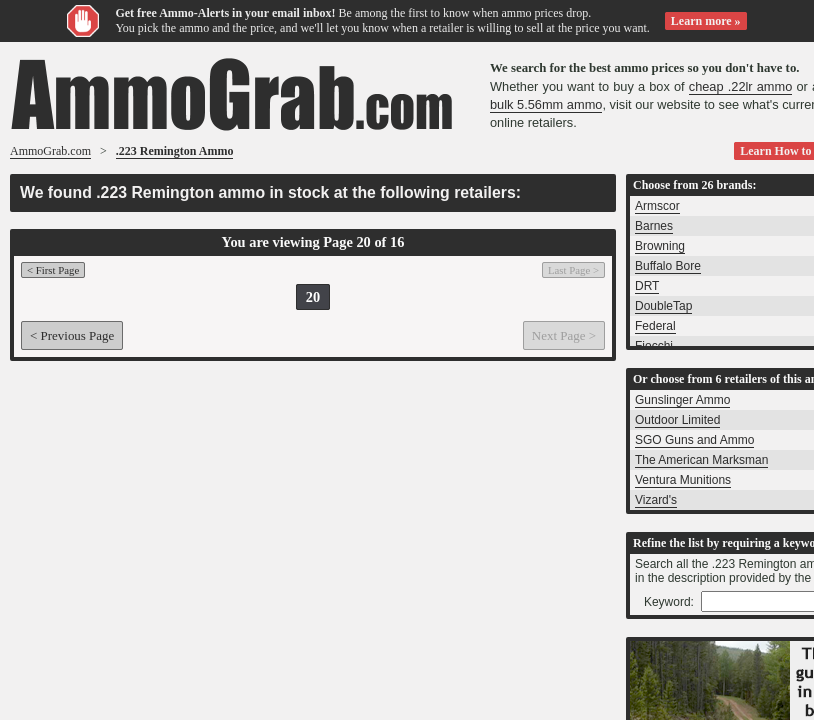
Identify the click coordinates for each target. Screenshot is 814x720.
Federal (655, 326)
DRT (647, 286)
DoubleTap (663, 306)
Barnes (654, 226)
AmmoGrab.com (50, 151)
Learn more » (706, 21)
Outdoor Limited (677, 420)
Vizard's (656, 500)
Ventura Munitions (683, 480)
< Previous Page (72, 335)
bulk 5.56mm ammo (546, 104)
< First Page (53, 270)
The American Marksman (701, 460)
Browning (660, 246)
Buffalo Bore (668, 266)
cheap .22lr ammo (741, 86)
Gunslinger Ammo (682, 400)
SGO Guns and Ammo (694, 440)
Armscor (657, 206)
